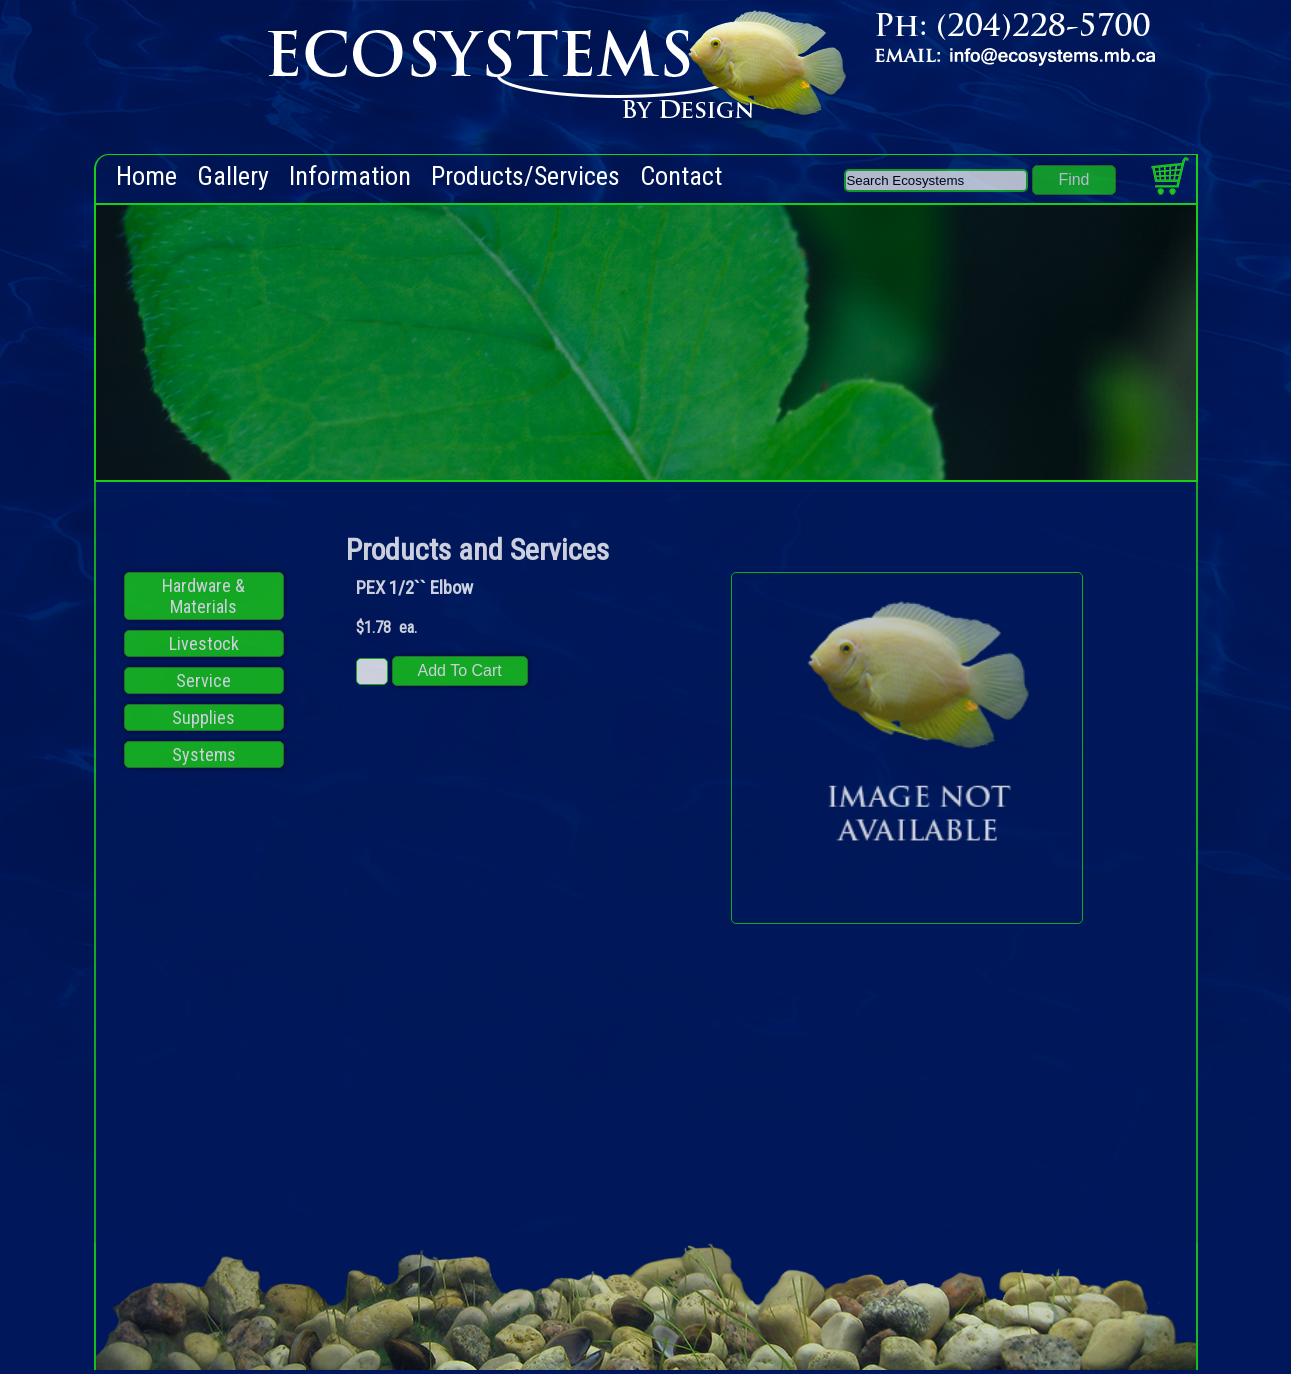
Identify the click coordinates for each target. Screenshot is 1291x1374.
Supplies (203, 717)
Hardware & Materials (203, 596)
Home (146, 176)
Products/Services (525, 176)
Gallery (233, 176)
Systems (204, 754)
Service (203, 680)
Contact (681, 176)
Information (350, 176)
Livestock (204, 643)
